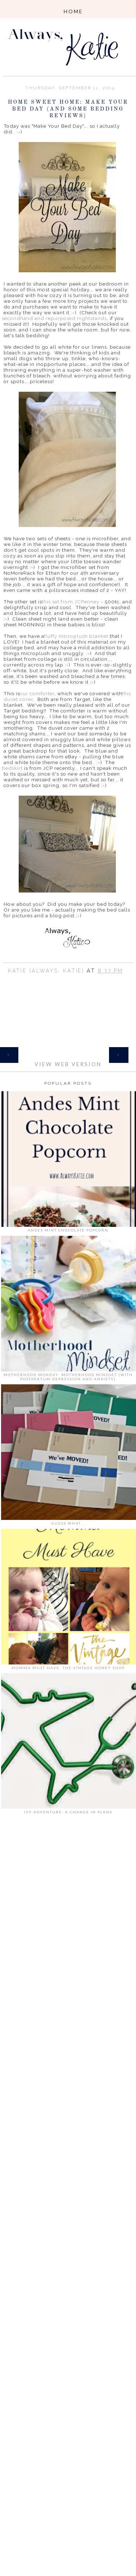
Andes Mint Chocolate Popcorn (68, 1230)
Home (68, 1050)
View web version (68, 1064)
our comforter (36, 693)
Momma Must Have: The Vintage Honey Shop (68, 1668)
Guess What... (68, 1523)
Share (68, 980)
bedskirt (12, 768)
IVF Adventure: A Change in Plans (68, 1812)
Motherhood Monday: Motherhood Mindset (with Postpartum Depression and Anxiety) (68, 1376)
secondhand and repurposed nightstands (54, 318)
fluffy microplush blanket (77, 636)
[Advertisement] (68, 1927)
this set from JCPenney (69, 601)
